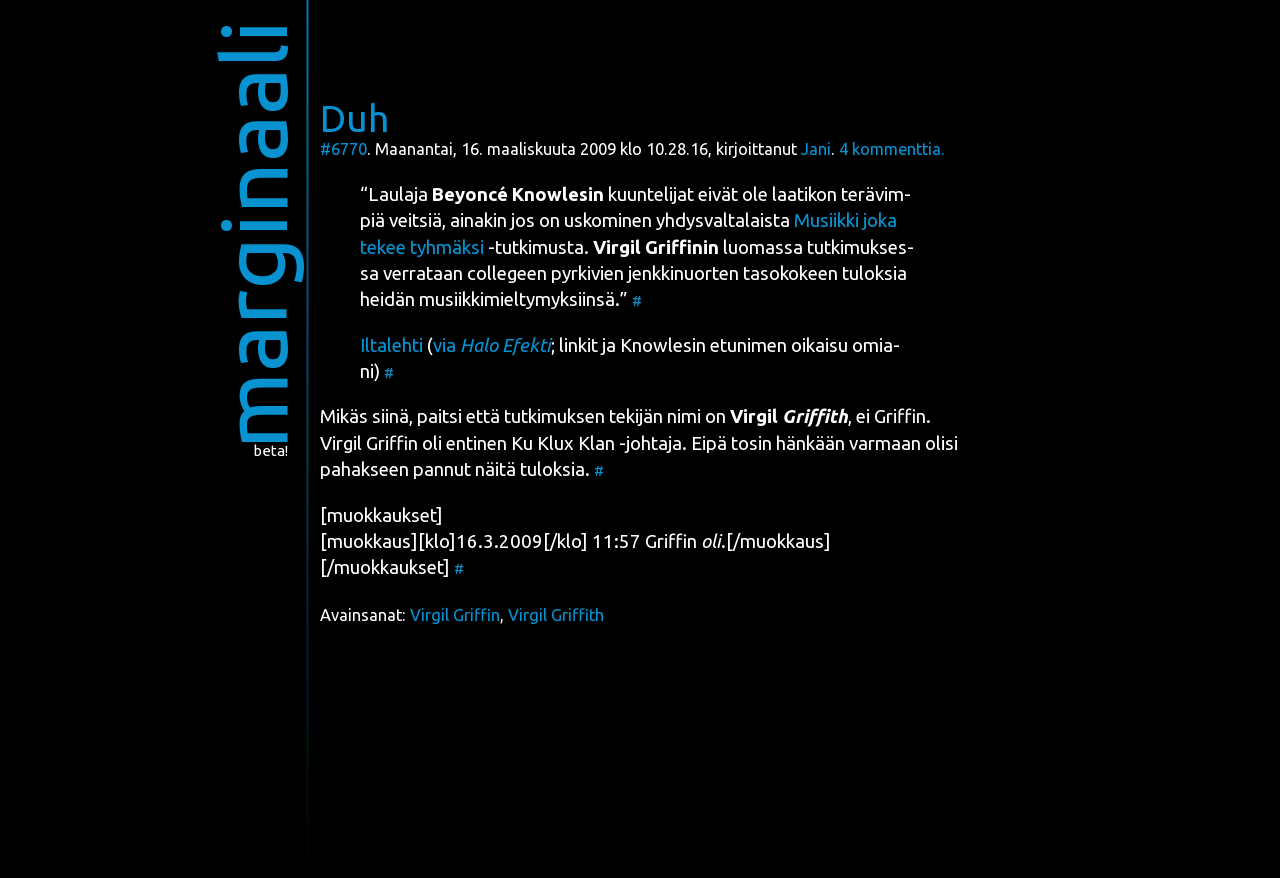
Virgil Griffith (556, 615)
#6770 (343, 149)
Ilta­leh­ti (391, 345)
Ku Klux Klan (563, 443)
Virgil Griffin (455, 615)
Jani (816, 149)
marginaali (253, 234)
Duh (354, 118)
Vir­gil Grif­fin (369, 443)
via (492, 345)
